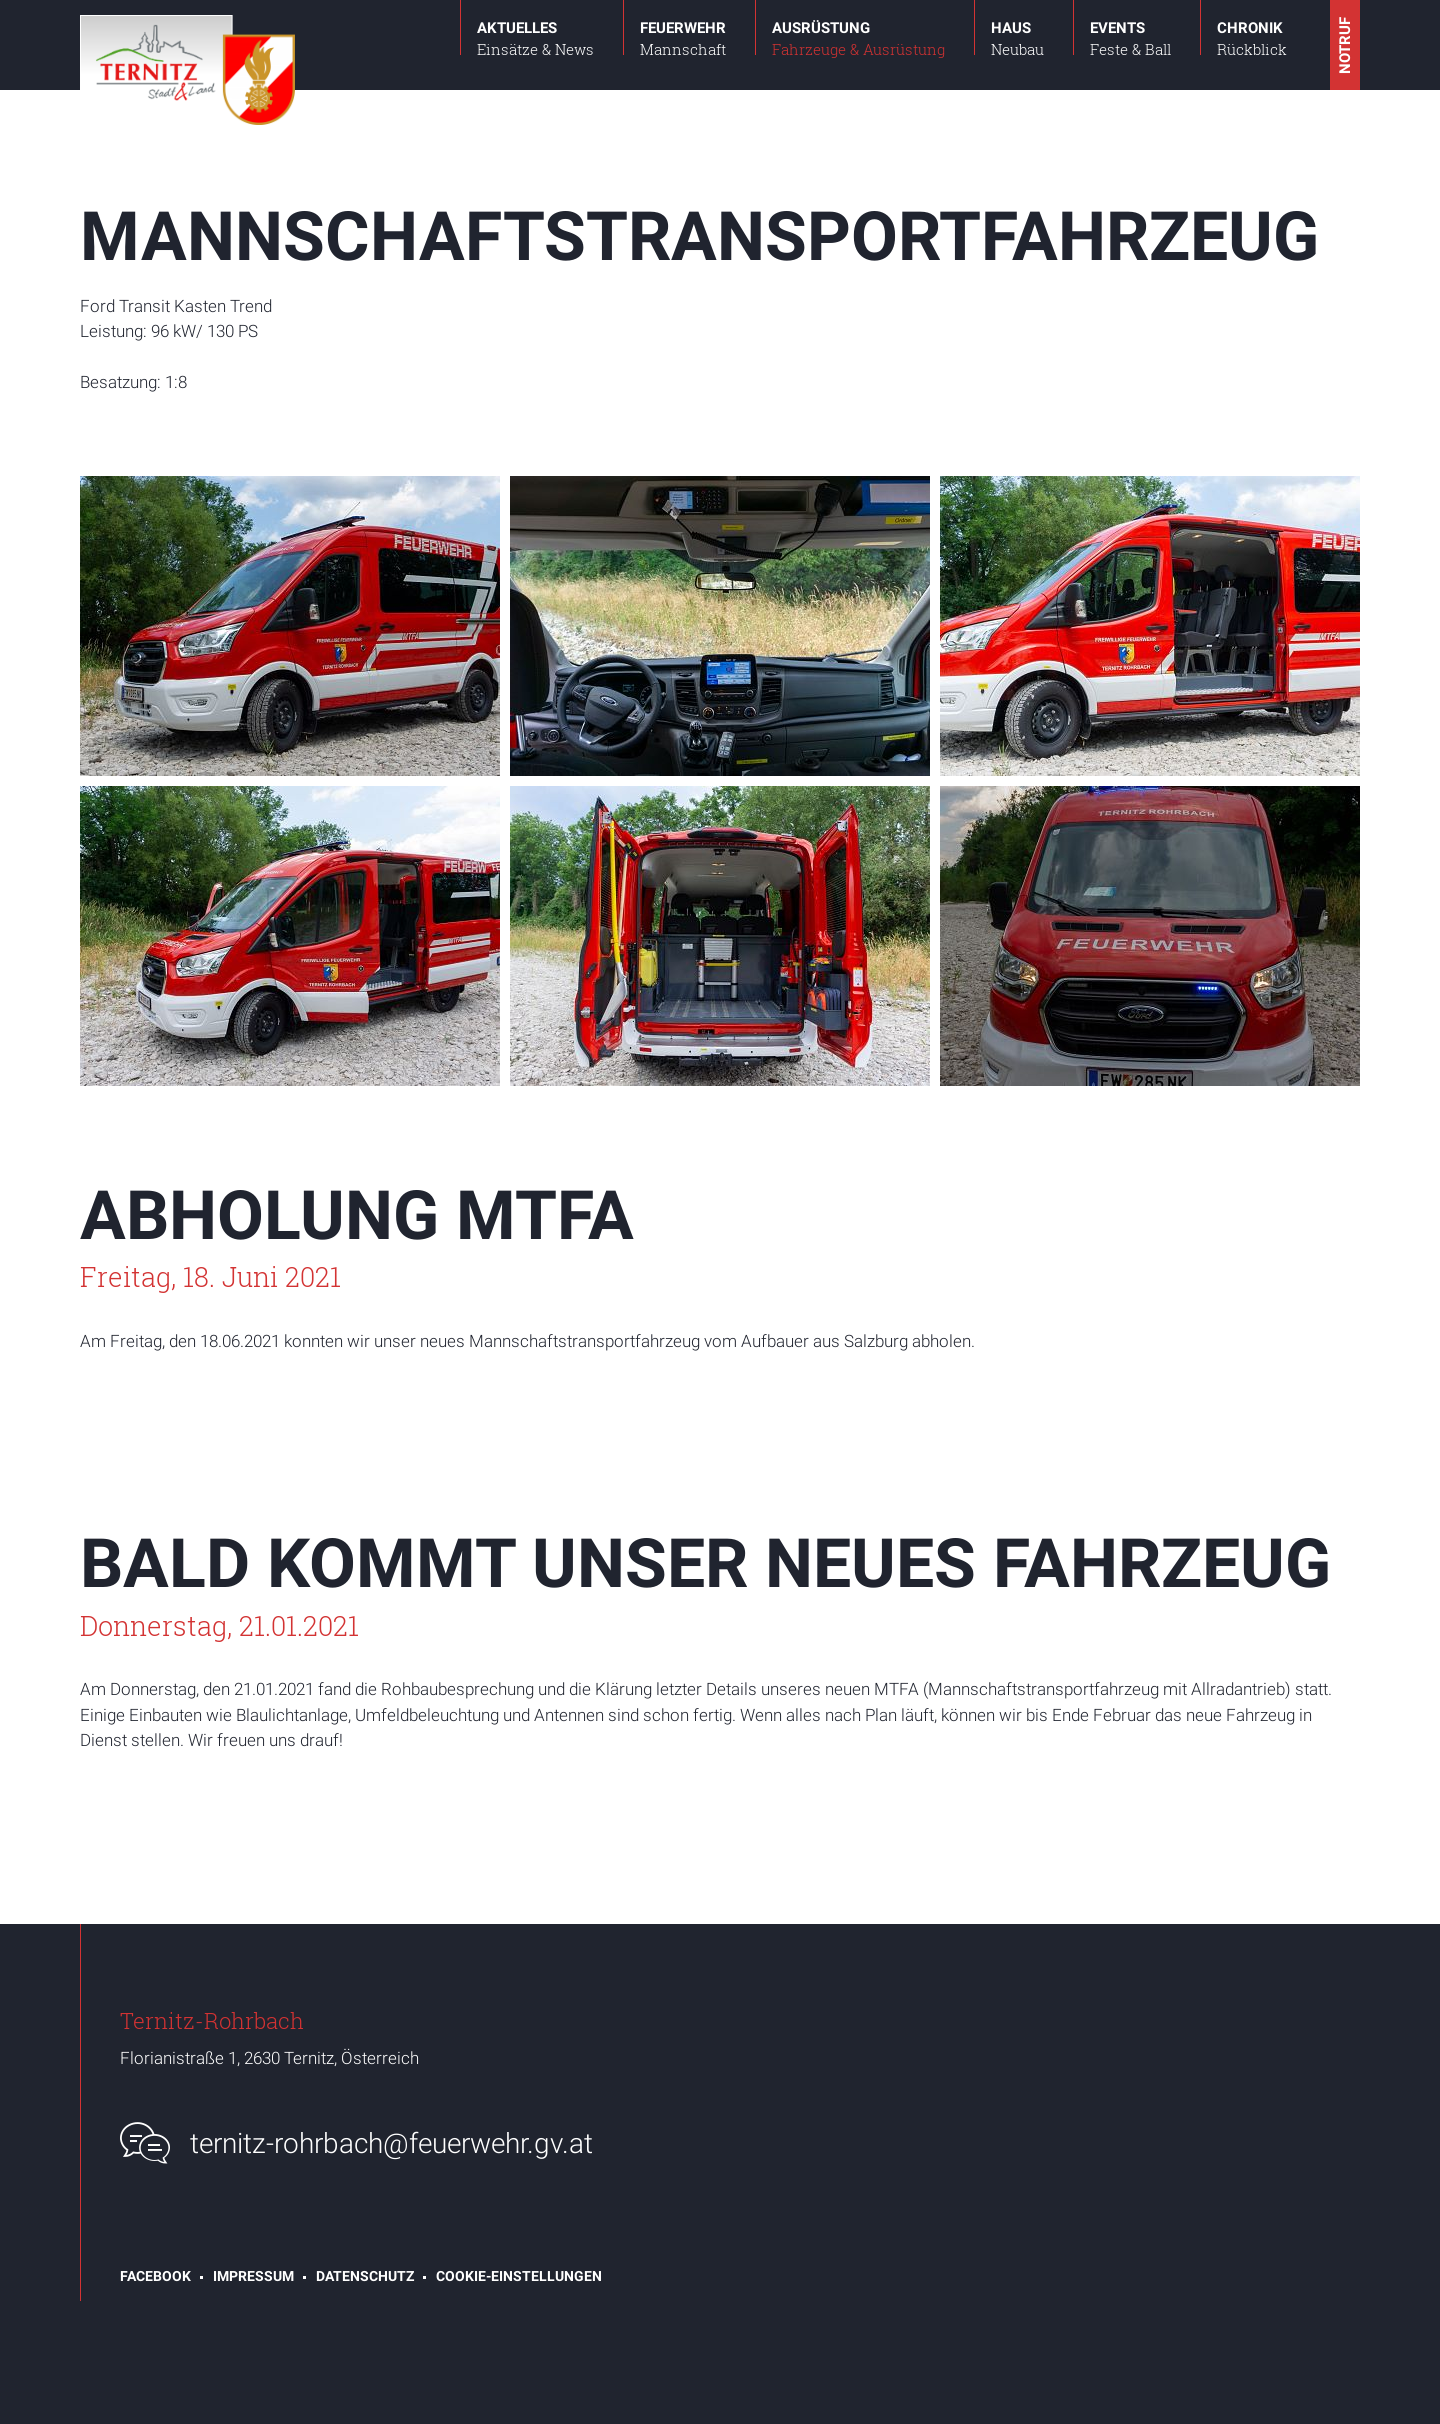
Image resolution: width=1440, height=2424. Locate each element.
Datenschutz (365, 2276)
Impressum (253, 2276)
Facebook (155, 2276)
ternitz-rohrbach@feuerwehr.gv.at (391, 2143)
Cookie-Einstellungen (519, 2276)
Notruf (1345, 45)
